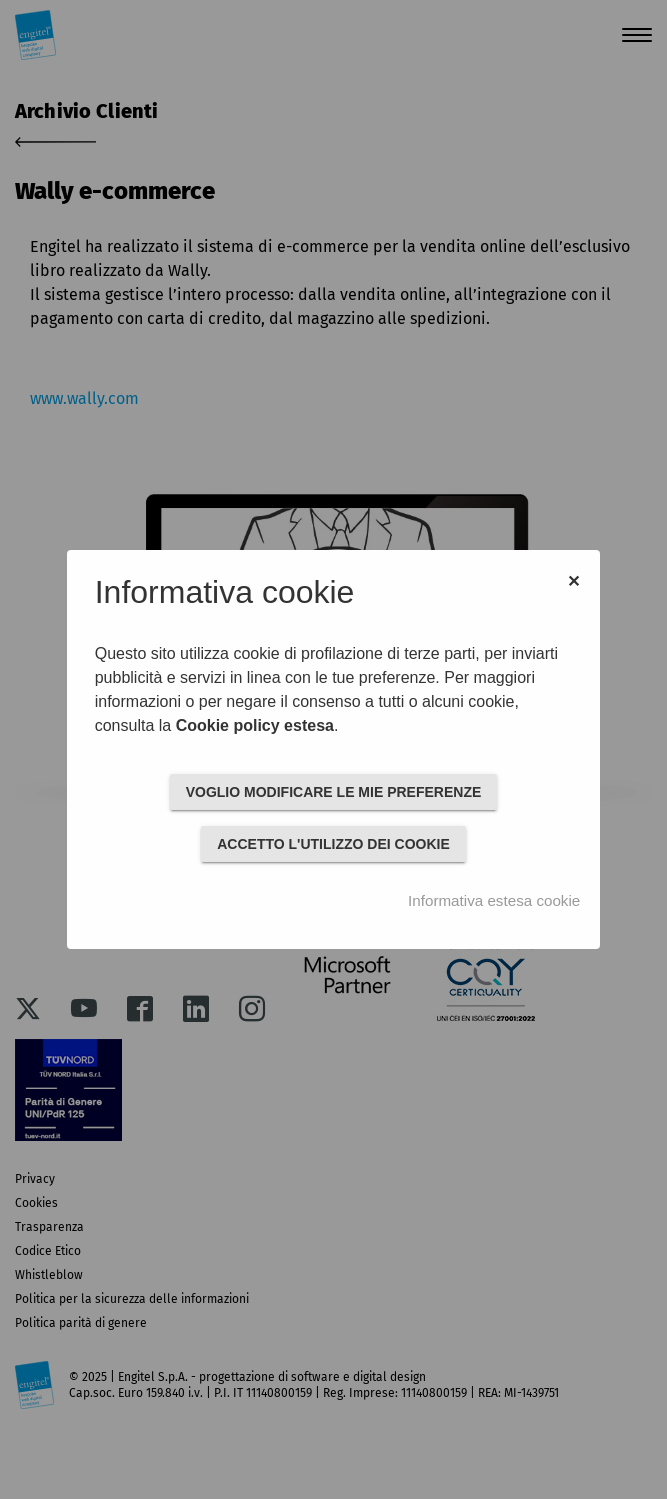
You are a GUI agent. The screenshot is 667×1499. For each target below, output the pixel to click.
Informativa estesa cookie (494, 900)
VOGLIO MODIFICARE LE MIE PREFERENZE (334, 792)
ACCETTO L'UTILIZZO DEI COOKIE (333, 844)
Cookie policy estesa (255, 725)
